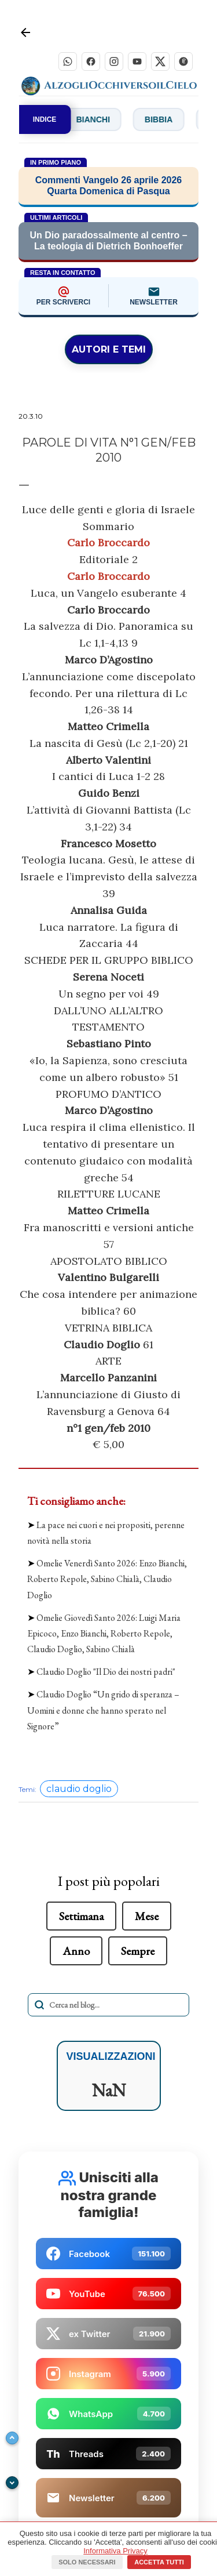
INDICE (45, 119)
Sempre (138, 1950)
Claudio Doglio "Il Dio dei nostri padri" (105, 1672)
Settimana (81, 1916)
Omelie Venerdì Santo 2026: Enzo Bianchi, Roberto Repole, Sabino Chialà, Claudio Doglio (107, 1579)
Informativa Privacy (115, 2550)
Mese (147, 1916)
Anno (76, 1950)
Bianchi (106, 119)
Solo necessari (86, 2562)
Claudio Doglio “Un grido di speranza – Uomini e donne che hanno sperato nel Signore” (103, 1710)
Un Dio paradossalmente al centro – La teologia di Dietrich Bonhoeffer (108, 240)
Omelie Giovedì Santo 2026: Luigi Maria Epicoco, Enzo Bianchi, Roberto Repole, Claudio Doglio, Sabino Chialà (104, 1633)
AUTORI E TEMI (109, 349)
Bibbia (172, 119)
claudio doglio (79, 1788)
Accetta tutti (159, 2562)
